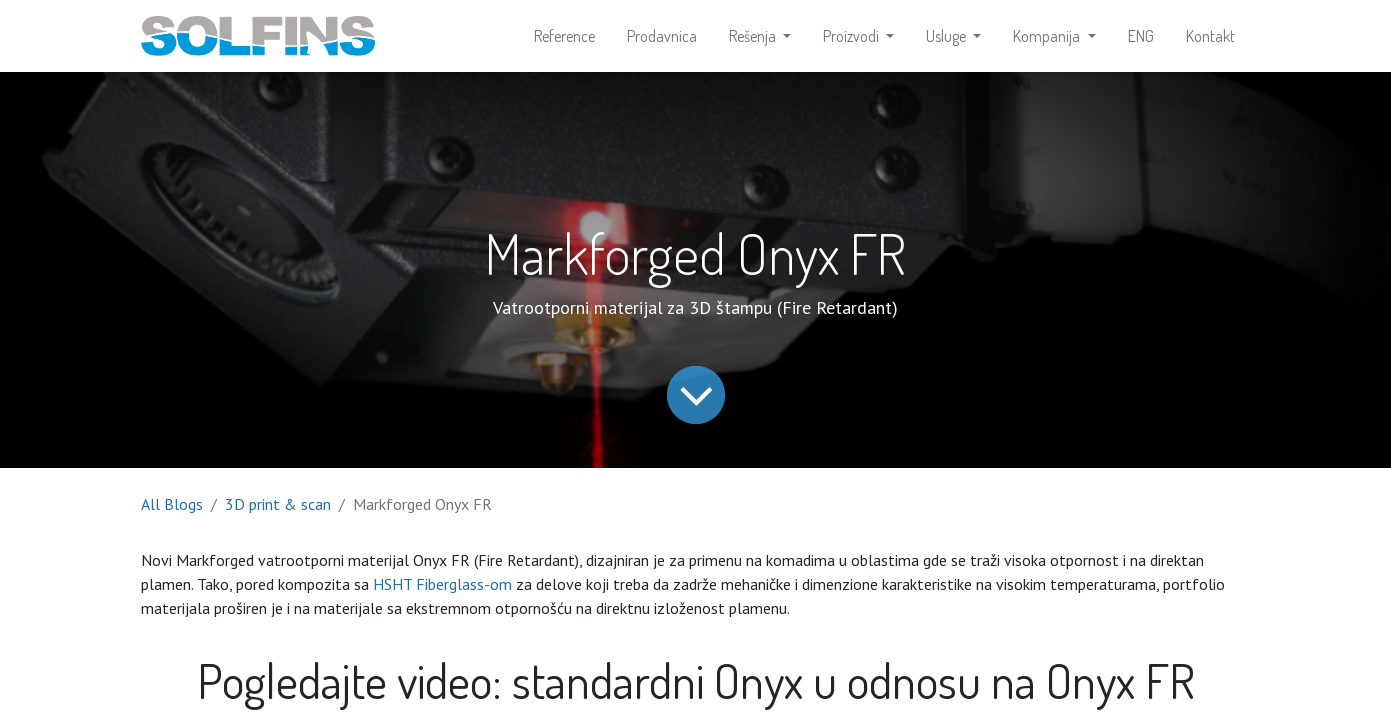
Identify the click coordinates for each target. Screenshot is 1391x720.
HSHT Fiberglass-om (442, 584)
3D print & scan (278, 504)
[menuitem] (564, 36)
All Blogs (172, 504)
